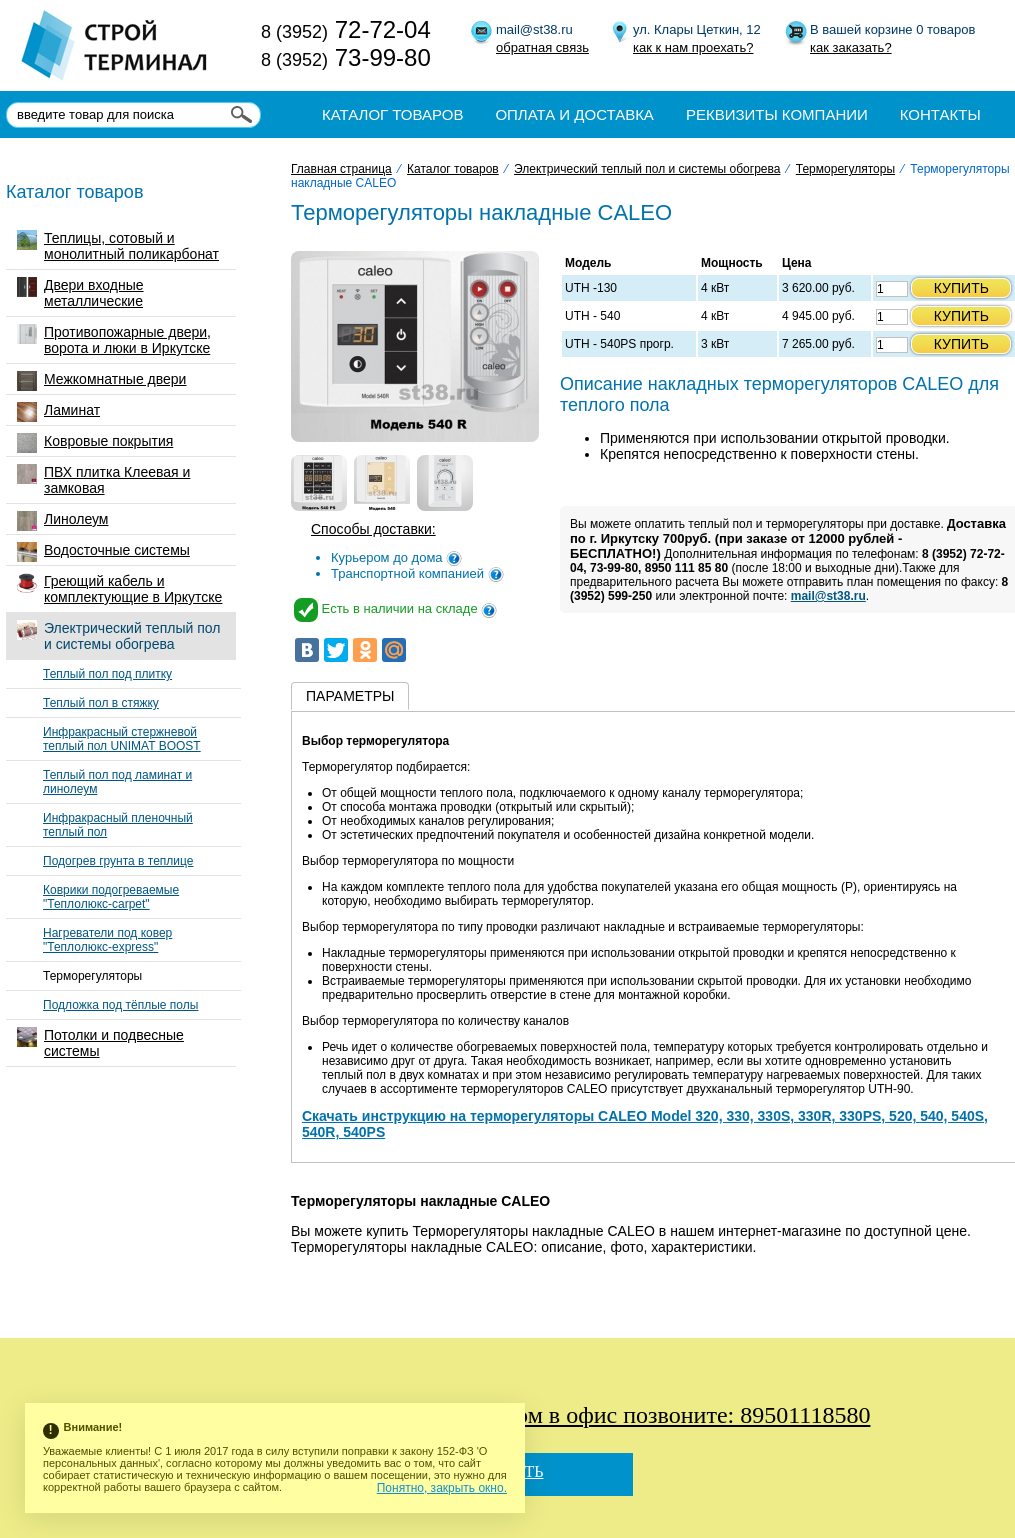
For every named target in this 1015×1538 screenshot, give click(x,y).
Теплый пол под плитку (107, 674)
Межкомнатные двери (101, 381)
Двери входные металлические (80, 293)
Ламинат (58, 412)
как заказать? (851, 47)
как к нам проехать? (693, 47)
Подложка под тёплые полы (120, 1005)
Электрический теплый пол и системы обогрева (118, 636)
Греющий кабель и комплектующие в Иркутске (119, 589)
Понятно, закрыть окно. (442, 1488)
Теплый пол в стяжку (101, 703)
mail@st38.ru (828, 596)
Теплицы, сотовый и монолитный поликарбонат (118, 246)
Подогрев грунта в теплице (118, 861)
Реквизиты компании (777, 114)
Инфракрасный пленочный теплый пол (118, 825)
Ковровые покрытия (95, 443)
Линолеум (62, 521)
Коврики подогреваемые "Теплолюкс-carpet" (111, 897)
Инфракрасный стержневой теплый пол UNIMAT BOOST (122, 739)
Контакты (940, 114)
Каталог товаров (392, 114)
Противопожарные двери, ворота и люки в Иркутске (114, 340)
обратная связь (542, 47)
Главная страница (341, 169)
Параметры (350, 696)
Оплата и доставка (574, 114)
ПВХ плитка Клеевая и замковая (103, 480)
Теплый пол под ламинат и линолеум (117, 782)
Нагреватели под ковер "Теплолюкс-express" (107, 940)
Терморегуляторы (92, 976)
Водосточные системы (103, 552)
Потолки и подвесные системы (100, 1043)
